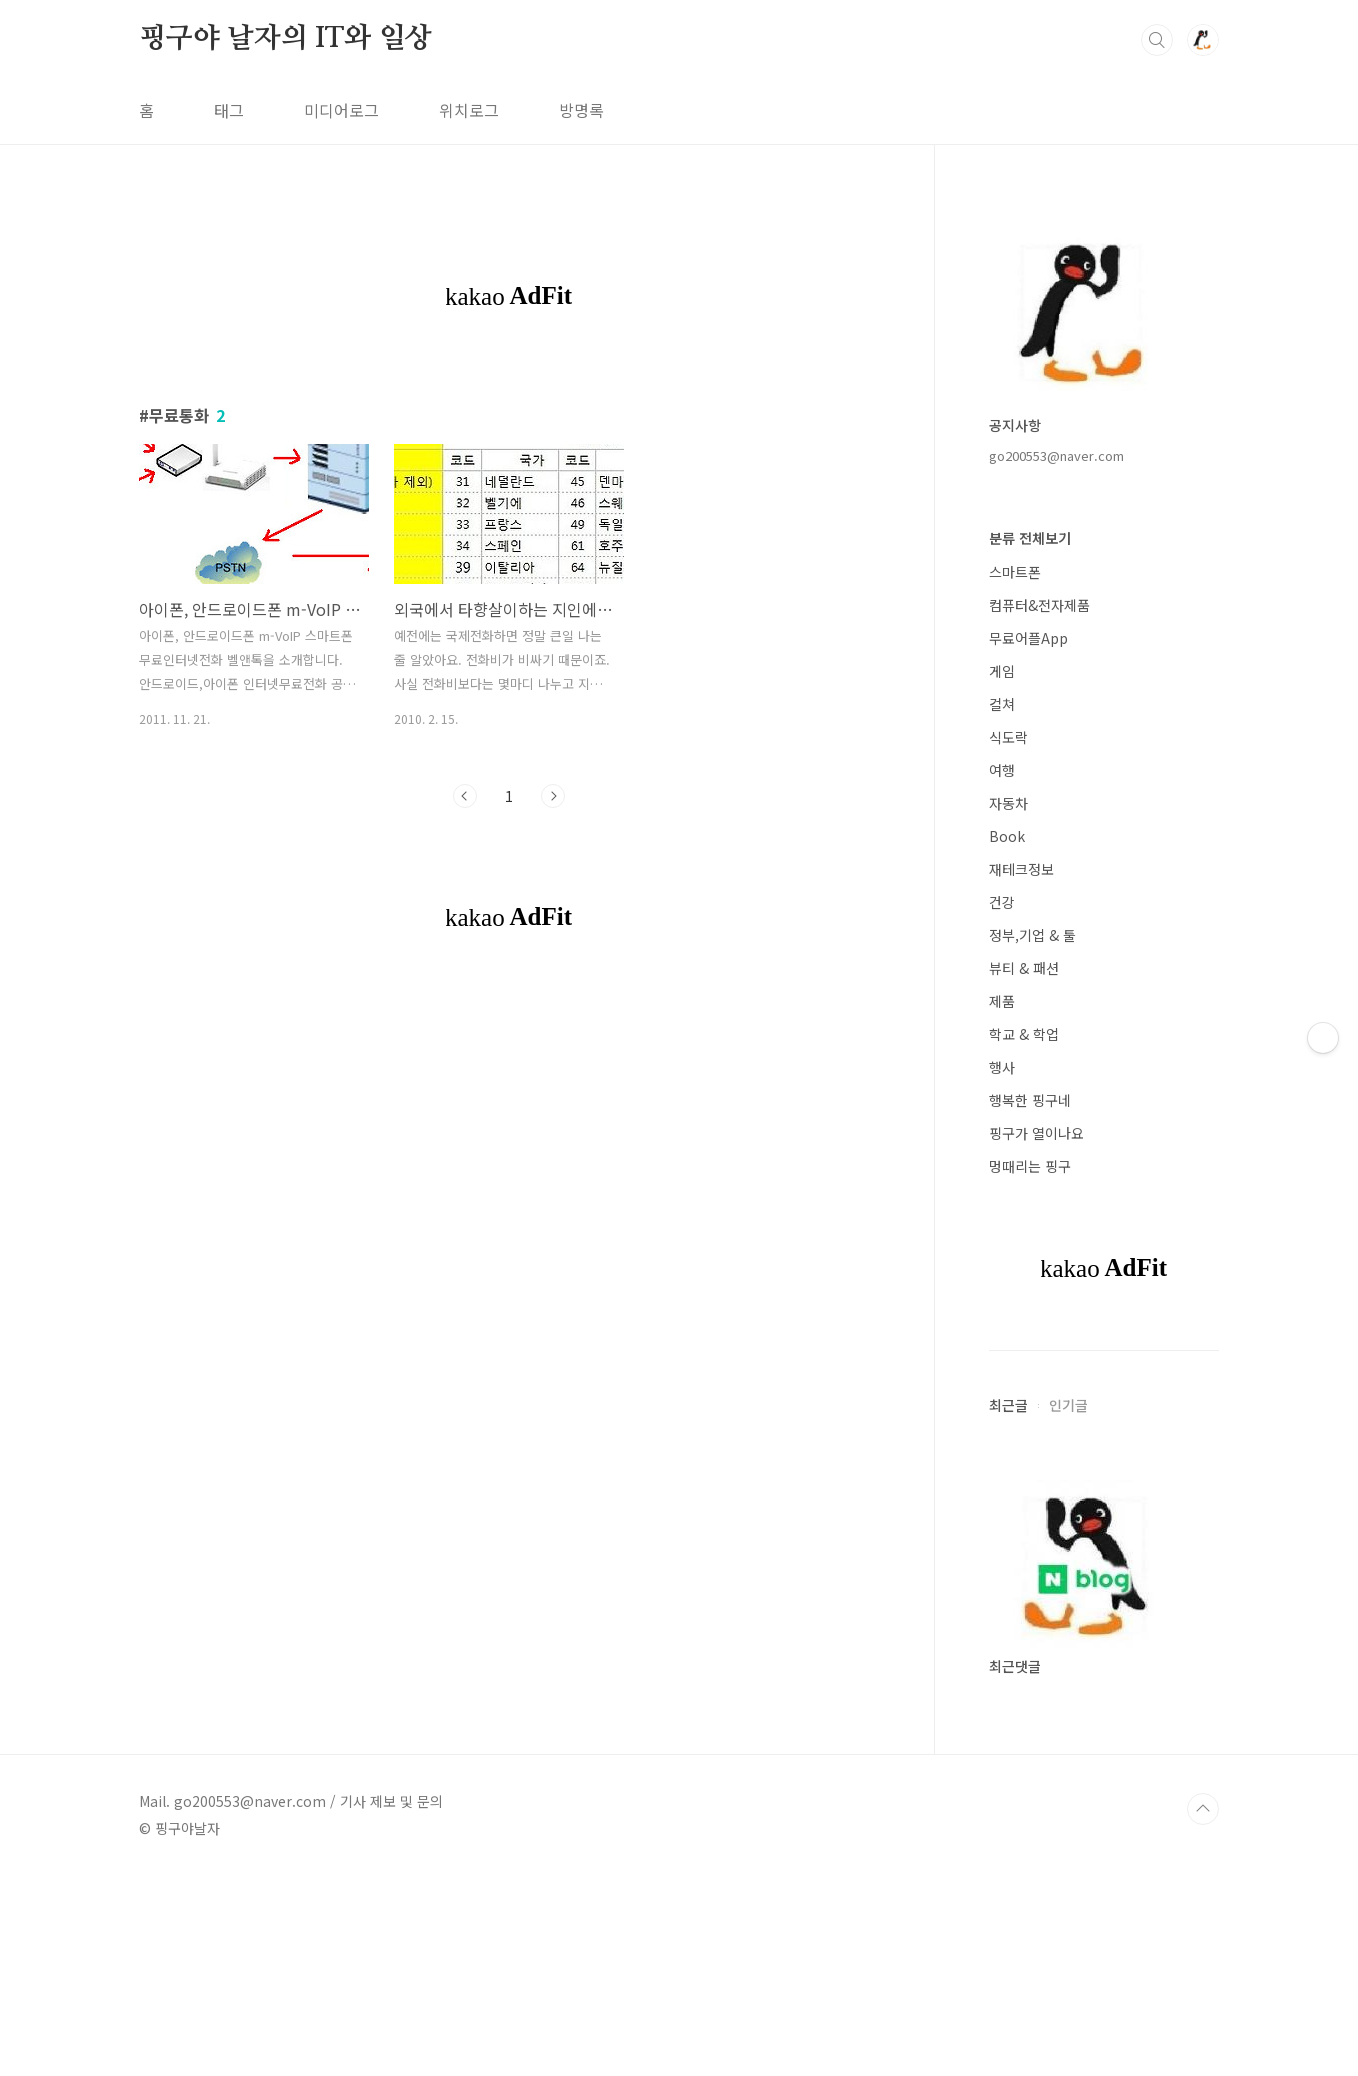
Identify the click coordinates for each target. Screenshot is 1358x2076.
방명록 (581, 110)
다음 (553, 796)
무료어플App (1028, 638)
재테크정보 (1021, 869)
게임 (1002, 671)
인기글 (1068, 1405)
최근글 (1008, 1405)
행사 (1002, 1067)
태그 (229, 110)
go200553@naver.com (1056, 455)
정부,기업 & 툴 (1032, 935)
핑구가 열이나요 (1036, 1133)
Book (1007, 836)
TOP (1203, 1809)
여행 (1002, 770)
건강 (1002, 902)
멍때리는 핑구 (1030, 1166)
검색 (1157, 40)
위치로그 (469, 110)
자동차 (1008, 803)
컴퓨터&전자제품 (1039, 605)
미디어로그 (341, 110)
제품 (1002, 1001)
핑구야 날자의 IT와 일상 (285, 39)
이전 (465, 796)
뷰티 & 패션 (1024, 968)
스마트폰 (1015, 572)
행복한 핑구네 (1030, 1100)
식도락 (1008, 737)
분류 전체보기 (1030, 538)
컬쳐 (1002, 704)
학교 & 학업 (1024, 1034)
